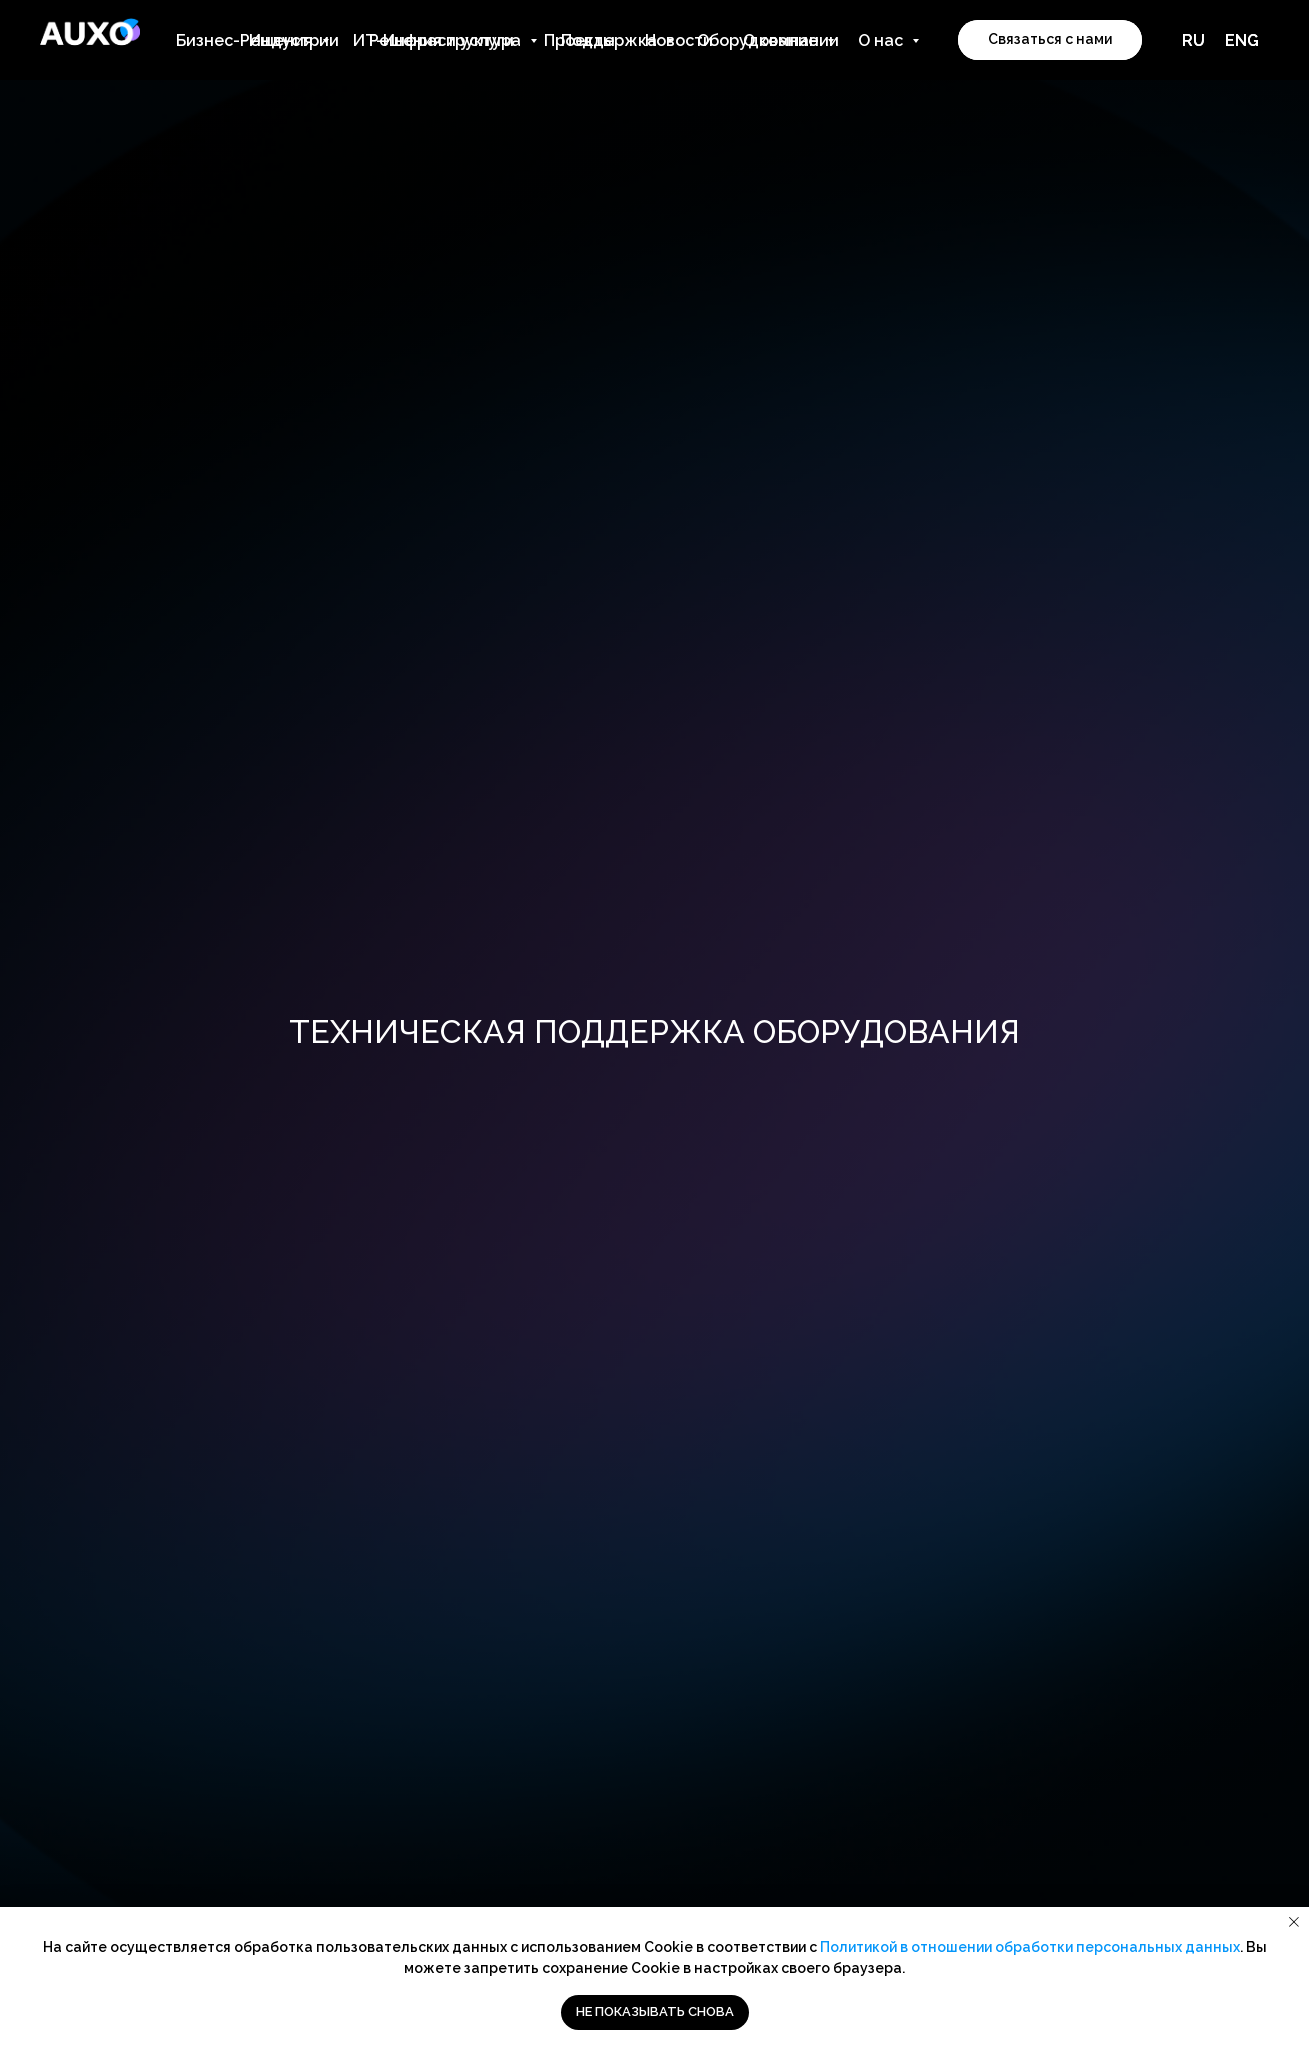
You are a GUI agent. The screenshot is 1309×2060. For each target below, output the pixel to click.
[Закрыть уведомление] (1294, 1922)
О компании (791, 40)
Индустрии (294, 40)
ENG (1242, 40)
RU (1193, 40)
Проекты (579, 40)
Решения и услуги (441, 40)
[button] (1050, 40)
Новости (679, 40)
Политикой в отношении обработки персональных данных (1030, 1947)
